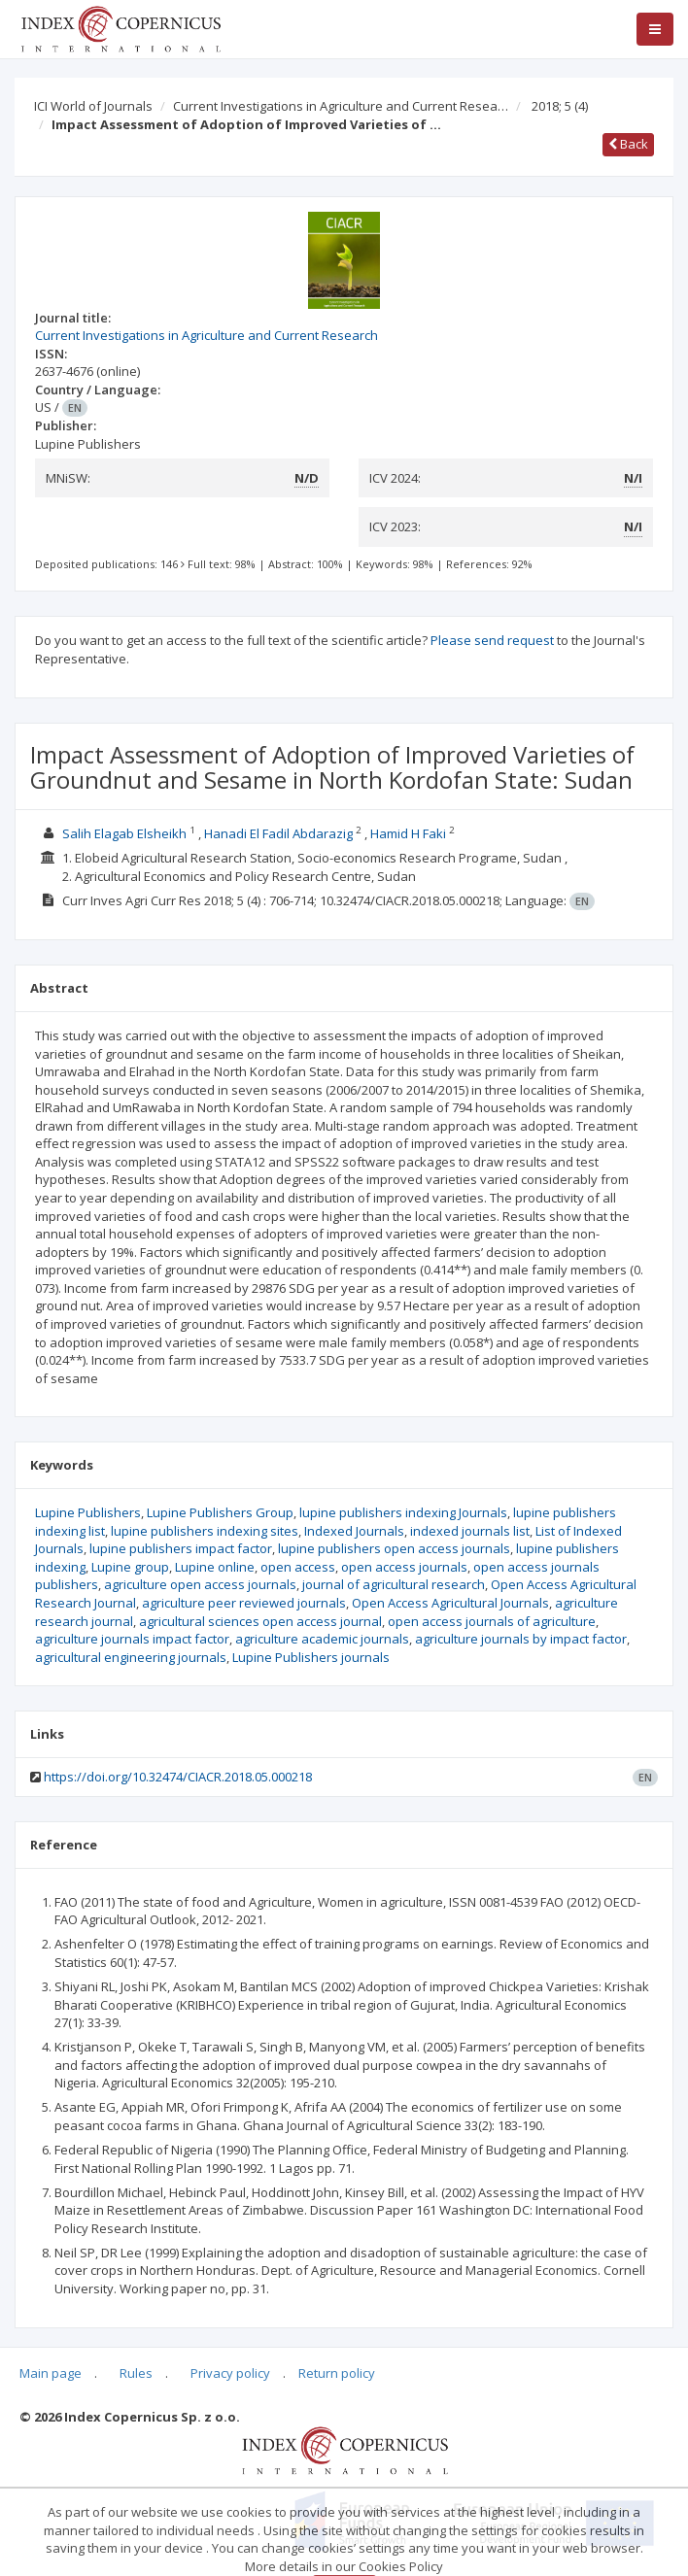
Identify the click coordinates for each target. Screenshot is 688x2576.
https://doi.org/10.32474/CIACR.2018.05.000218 (178, 1776)
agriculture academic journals (322, 1638)
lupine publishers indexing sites (204, 1531)
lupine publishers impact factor (180, 1548)
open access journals (404, 1567)
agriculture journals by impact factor (521, 1638)
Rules (136, 2373)
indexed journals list (470, 1531)
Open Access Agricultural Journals (450, 1602)
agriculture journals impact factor (132, 1638)
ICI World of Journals (93, 106)
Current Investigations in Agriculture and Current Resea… (340, 106)
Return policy (336, 2373)
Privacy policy (230, 2373)
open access (297, 1567)
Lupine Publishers (88, 1512)
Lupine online (215, 1567)
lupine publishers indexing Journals (403, 1512)
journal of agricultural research (393, 1584)
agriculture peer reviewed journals (244, 1602)
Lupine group (130, 1567)
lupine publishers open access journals (394, 1548)
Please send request (492, 640)
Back (628, 144)
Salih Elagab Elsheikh (124, 833)
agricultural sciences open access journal (260, 1621)
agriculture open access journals (200, 1584)
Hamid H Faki (408, 833)
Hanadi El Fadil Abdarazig (278, 833)
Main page (50, 2373)
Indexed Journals (354, 1531)
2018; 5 (560, 106)
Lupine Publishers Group (220, 1512)
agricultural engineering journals (130, 1657)
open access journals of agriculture (492, 1621)
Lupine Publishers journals (311, 1657)
